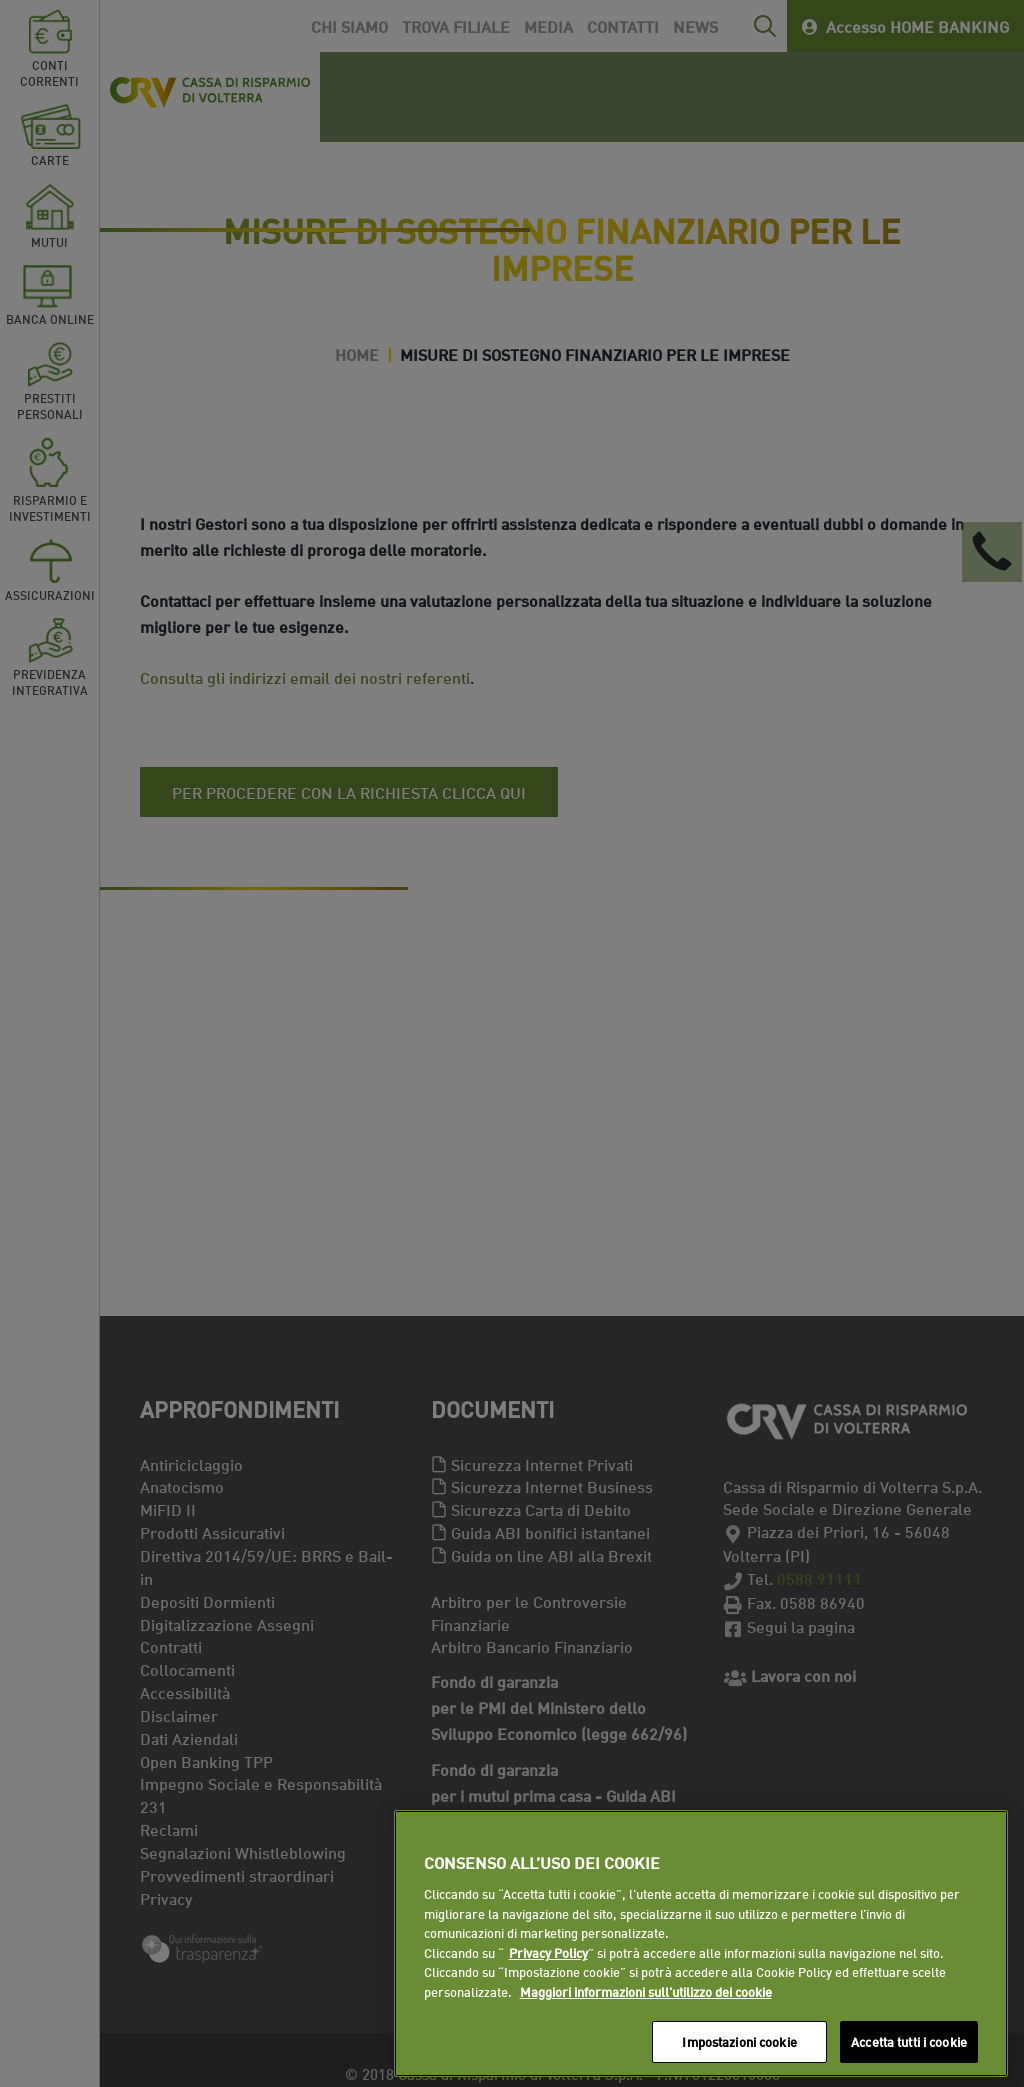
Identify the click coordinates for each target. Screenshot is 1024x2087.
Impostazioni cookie (739, 2041)
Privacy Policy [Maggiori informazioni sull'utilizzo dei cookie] (548, 1952)
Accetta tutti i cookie (909, 2041)
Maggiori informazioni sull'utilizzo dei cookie (646, 1991)
